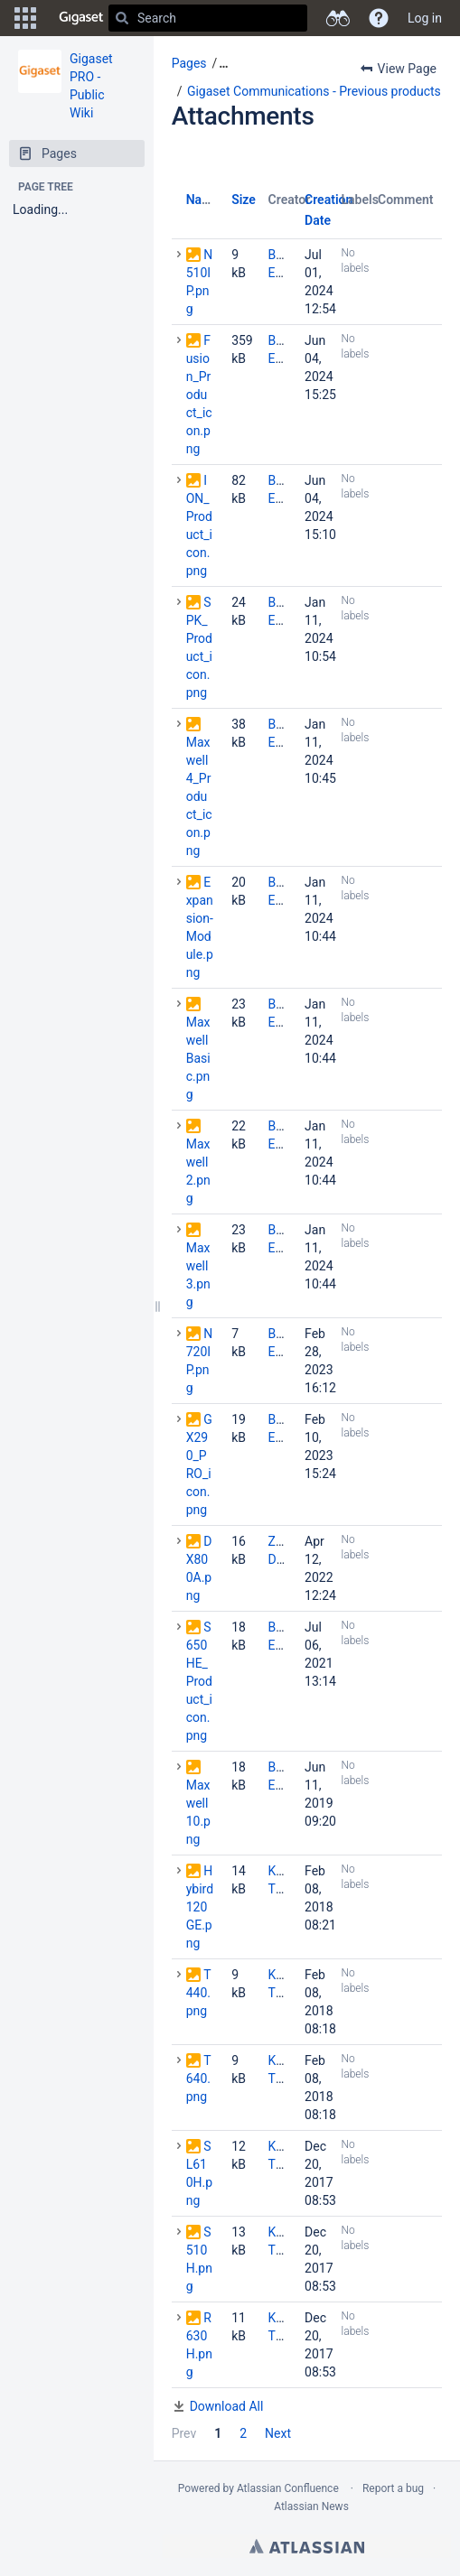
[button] (25, 18)
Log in (425, 18)
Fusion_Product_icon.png (199, 394)
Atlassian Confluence (288, 2488)
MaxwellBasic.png (198, 1058)
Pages (189, 63)
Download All (227, 2406)
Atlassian (306, 2546)
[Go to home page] (81, 18)
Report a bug (393, 2488)
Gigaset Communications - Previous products (314, 91)
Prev (184, 2433)
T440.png (198, 1992)
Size (243, 199)
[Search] (122, 18)
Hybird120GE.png (199, 1907)
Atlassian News (311, 2506)
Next (278, 2433)
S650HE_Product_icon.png (199, 1681)
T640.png (198, 2078)
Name (203, 199)
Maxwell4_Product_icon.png (199, 796)
